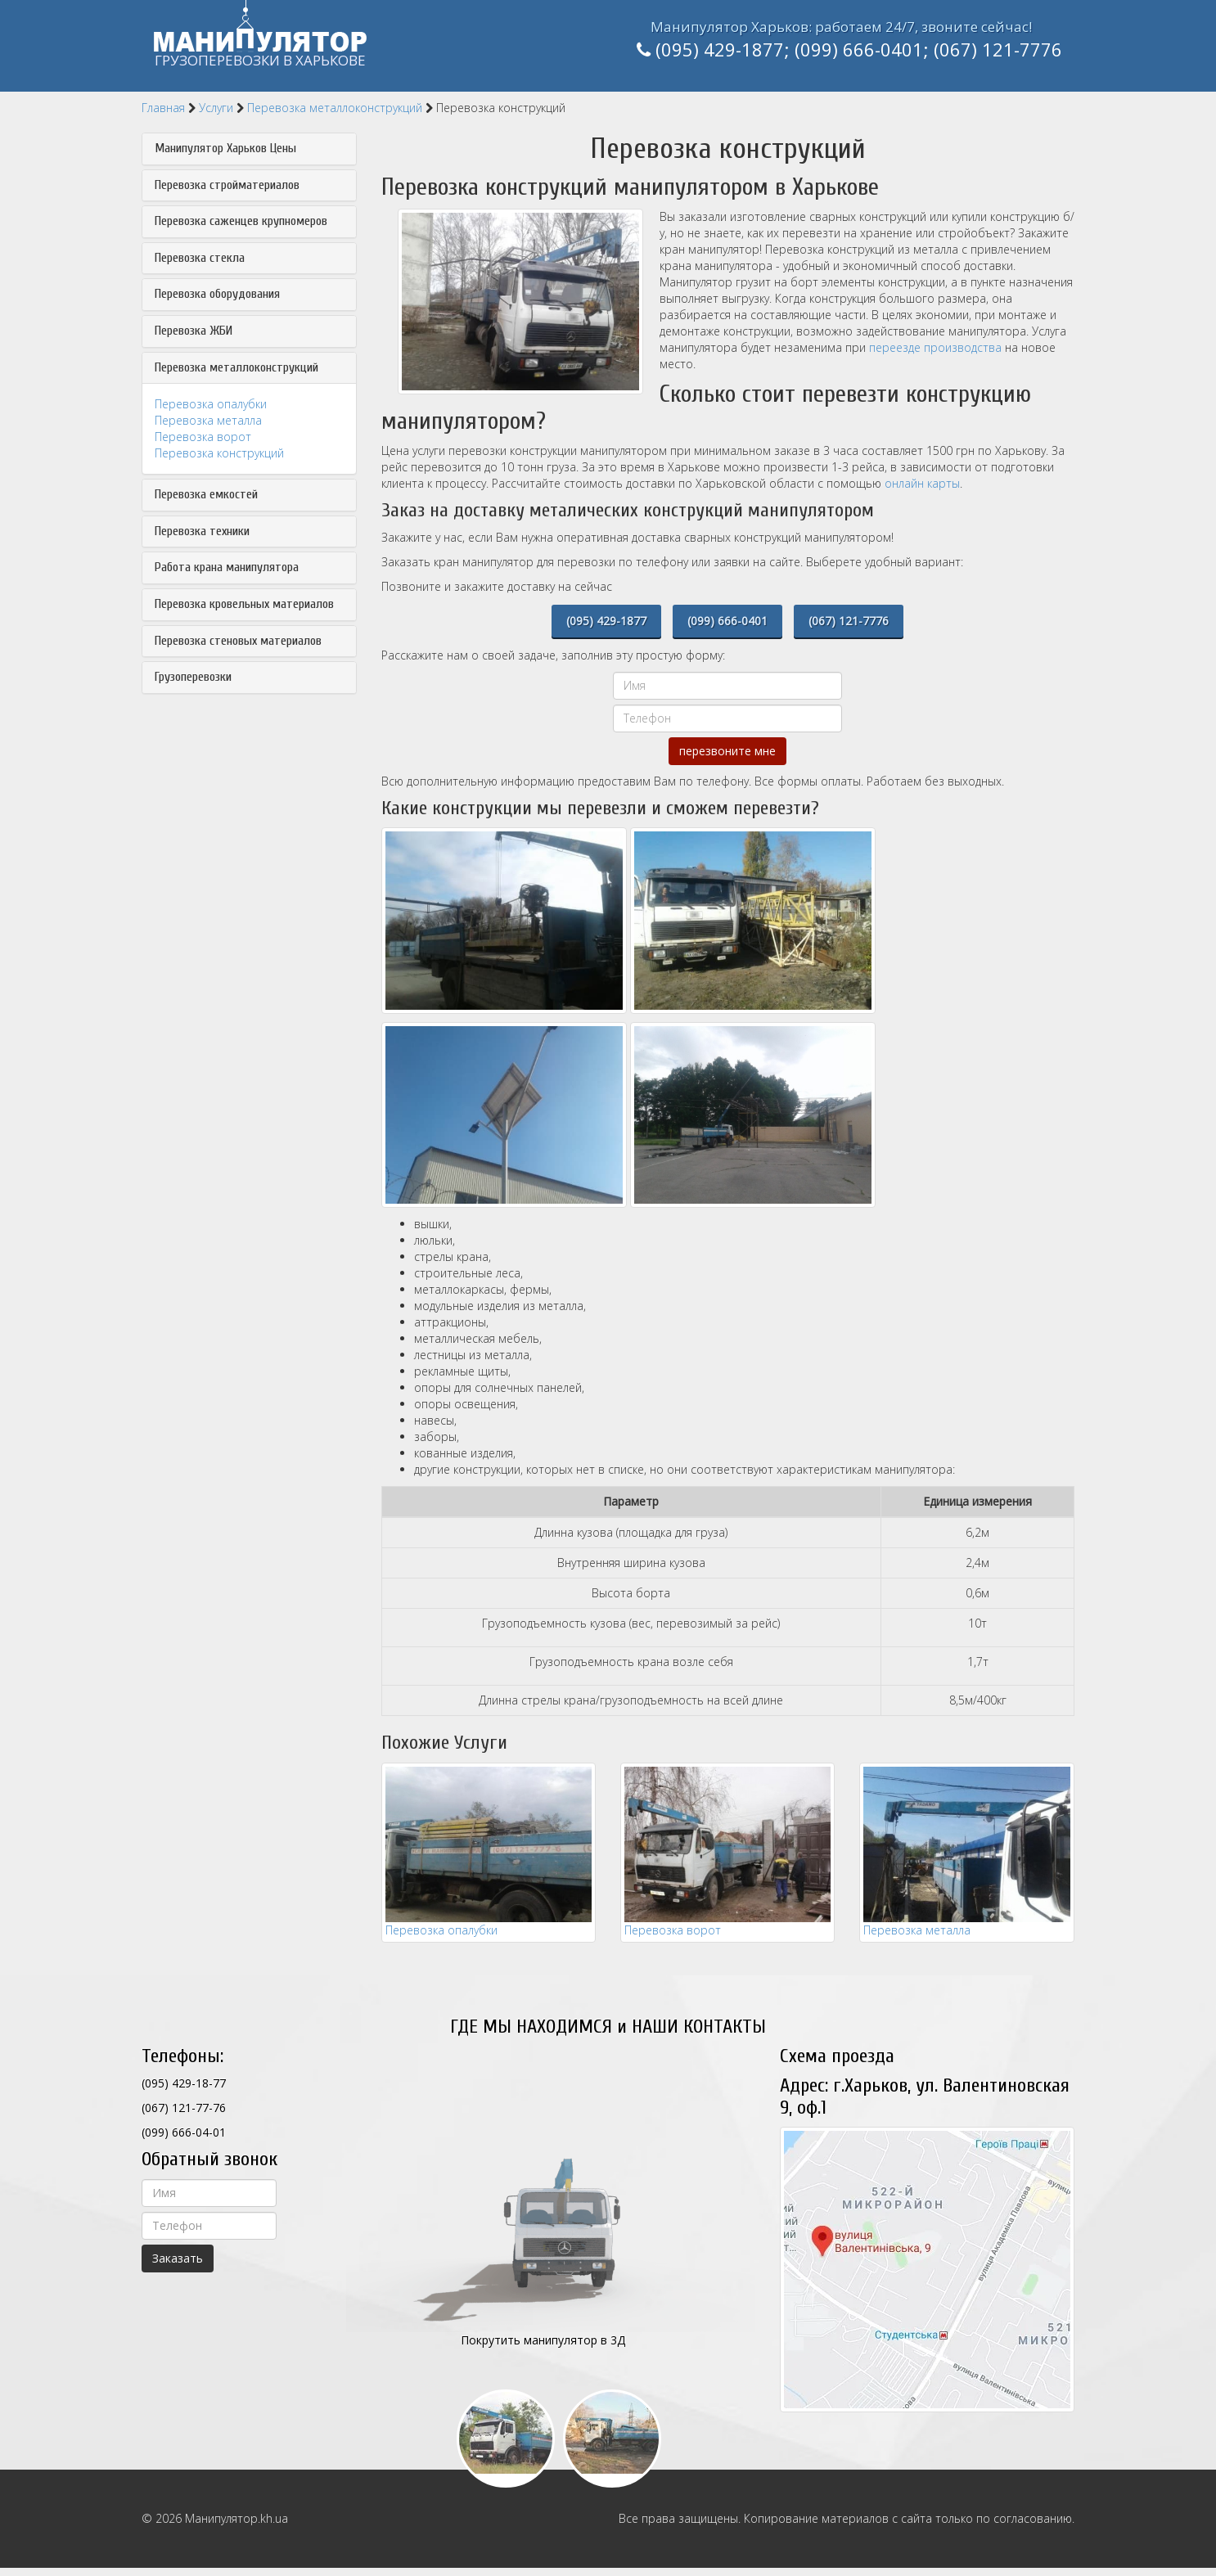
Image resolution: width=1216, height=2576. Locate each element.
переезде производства (935, 347)
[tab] (249, 148)
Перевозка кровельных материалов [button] (244, 604)
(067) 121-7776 (998, 49)
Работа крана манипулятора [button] (227, 567)
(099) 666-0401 (859, 49)
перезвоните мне (727, 751)
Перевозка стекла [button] (200, 258)
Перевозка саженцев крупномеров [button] (241, 221)
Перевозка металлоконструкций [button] (236, 368)
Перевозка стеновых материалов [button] (238, 641)
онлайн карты (922, 483)
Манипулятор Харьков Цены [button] (225, 148)
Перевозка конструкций (219, 453)
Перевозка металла (208, 420)
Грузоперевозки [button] (193, 677)
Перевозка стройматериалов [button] (227, 185)
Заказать (177, 2258)
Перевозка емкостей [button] (206, 495)
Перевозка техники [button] (202, 531)
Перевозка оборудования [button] (217, 294)
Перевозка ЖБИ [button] (193, 331)
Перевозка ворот (203, 436)
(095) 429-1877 (719, 49)
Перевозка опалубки (211, 404)
